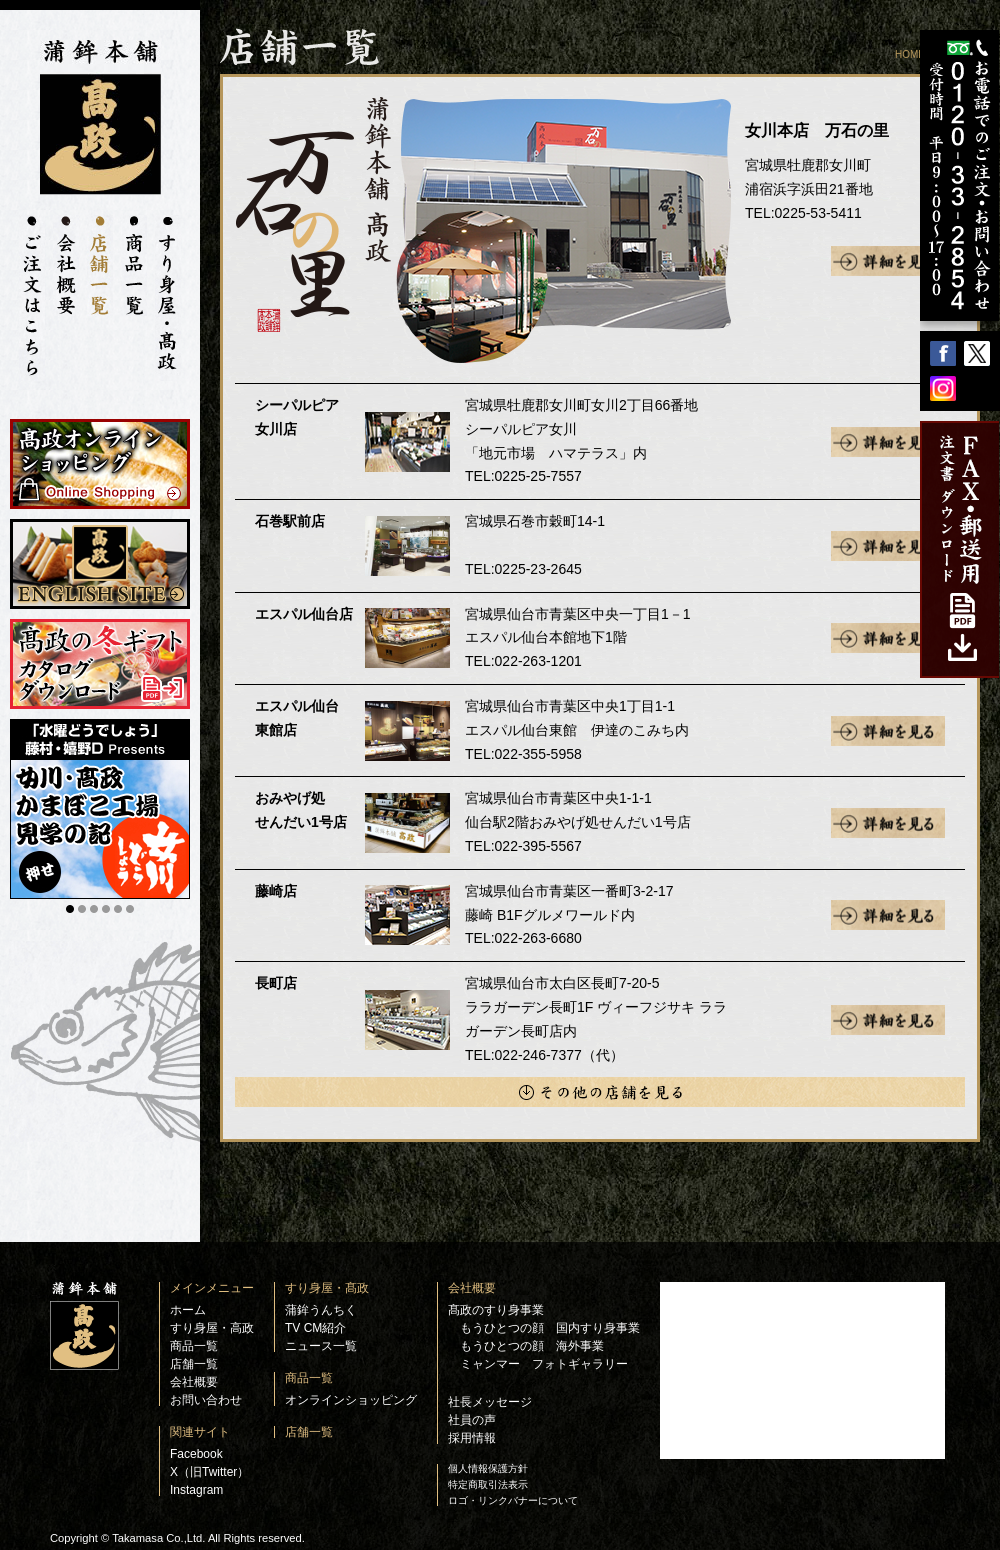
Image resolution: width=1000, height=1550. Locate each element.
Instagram (196, 1490)
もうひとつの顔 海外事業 (532, 1346)
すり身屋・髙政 (327, 1288)
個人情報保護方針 (488, 1468)
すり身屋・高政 (212, 1328)
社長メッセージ (490, 1402)
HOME (910, 54)
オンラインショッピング (351, 1400)
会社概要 (194, 1382)
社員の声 (472, 1420)
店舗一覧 (194, 1364)
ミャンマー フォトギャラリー (544, 1364)
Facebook (196, 1454)
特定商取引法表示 (488, 1484)
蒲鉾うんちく (321, 1310)
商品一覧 (194, 1346)
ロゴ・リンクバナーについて (513, 1500)
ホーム (188, 1310)
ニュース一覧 (321, 1346)
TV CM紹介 (315, 1328)
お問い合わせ (206, 1400)
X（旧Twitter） (209, 1472)
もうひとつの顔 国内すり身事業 (550, 1328)
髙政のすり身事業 (496, 1310)
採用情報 (472, 1438)
